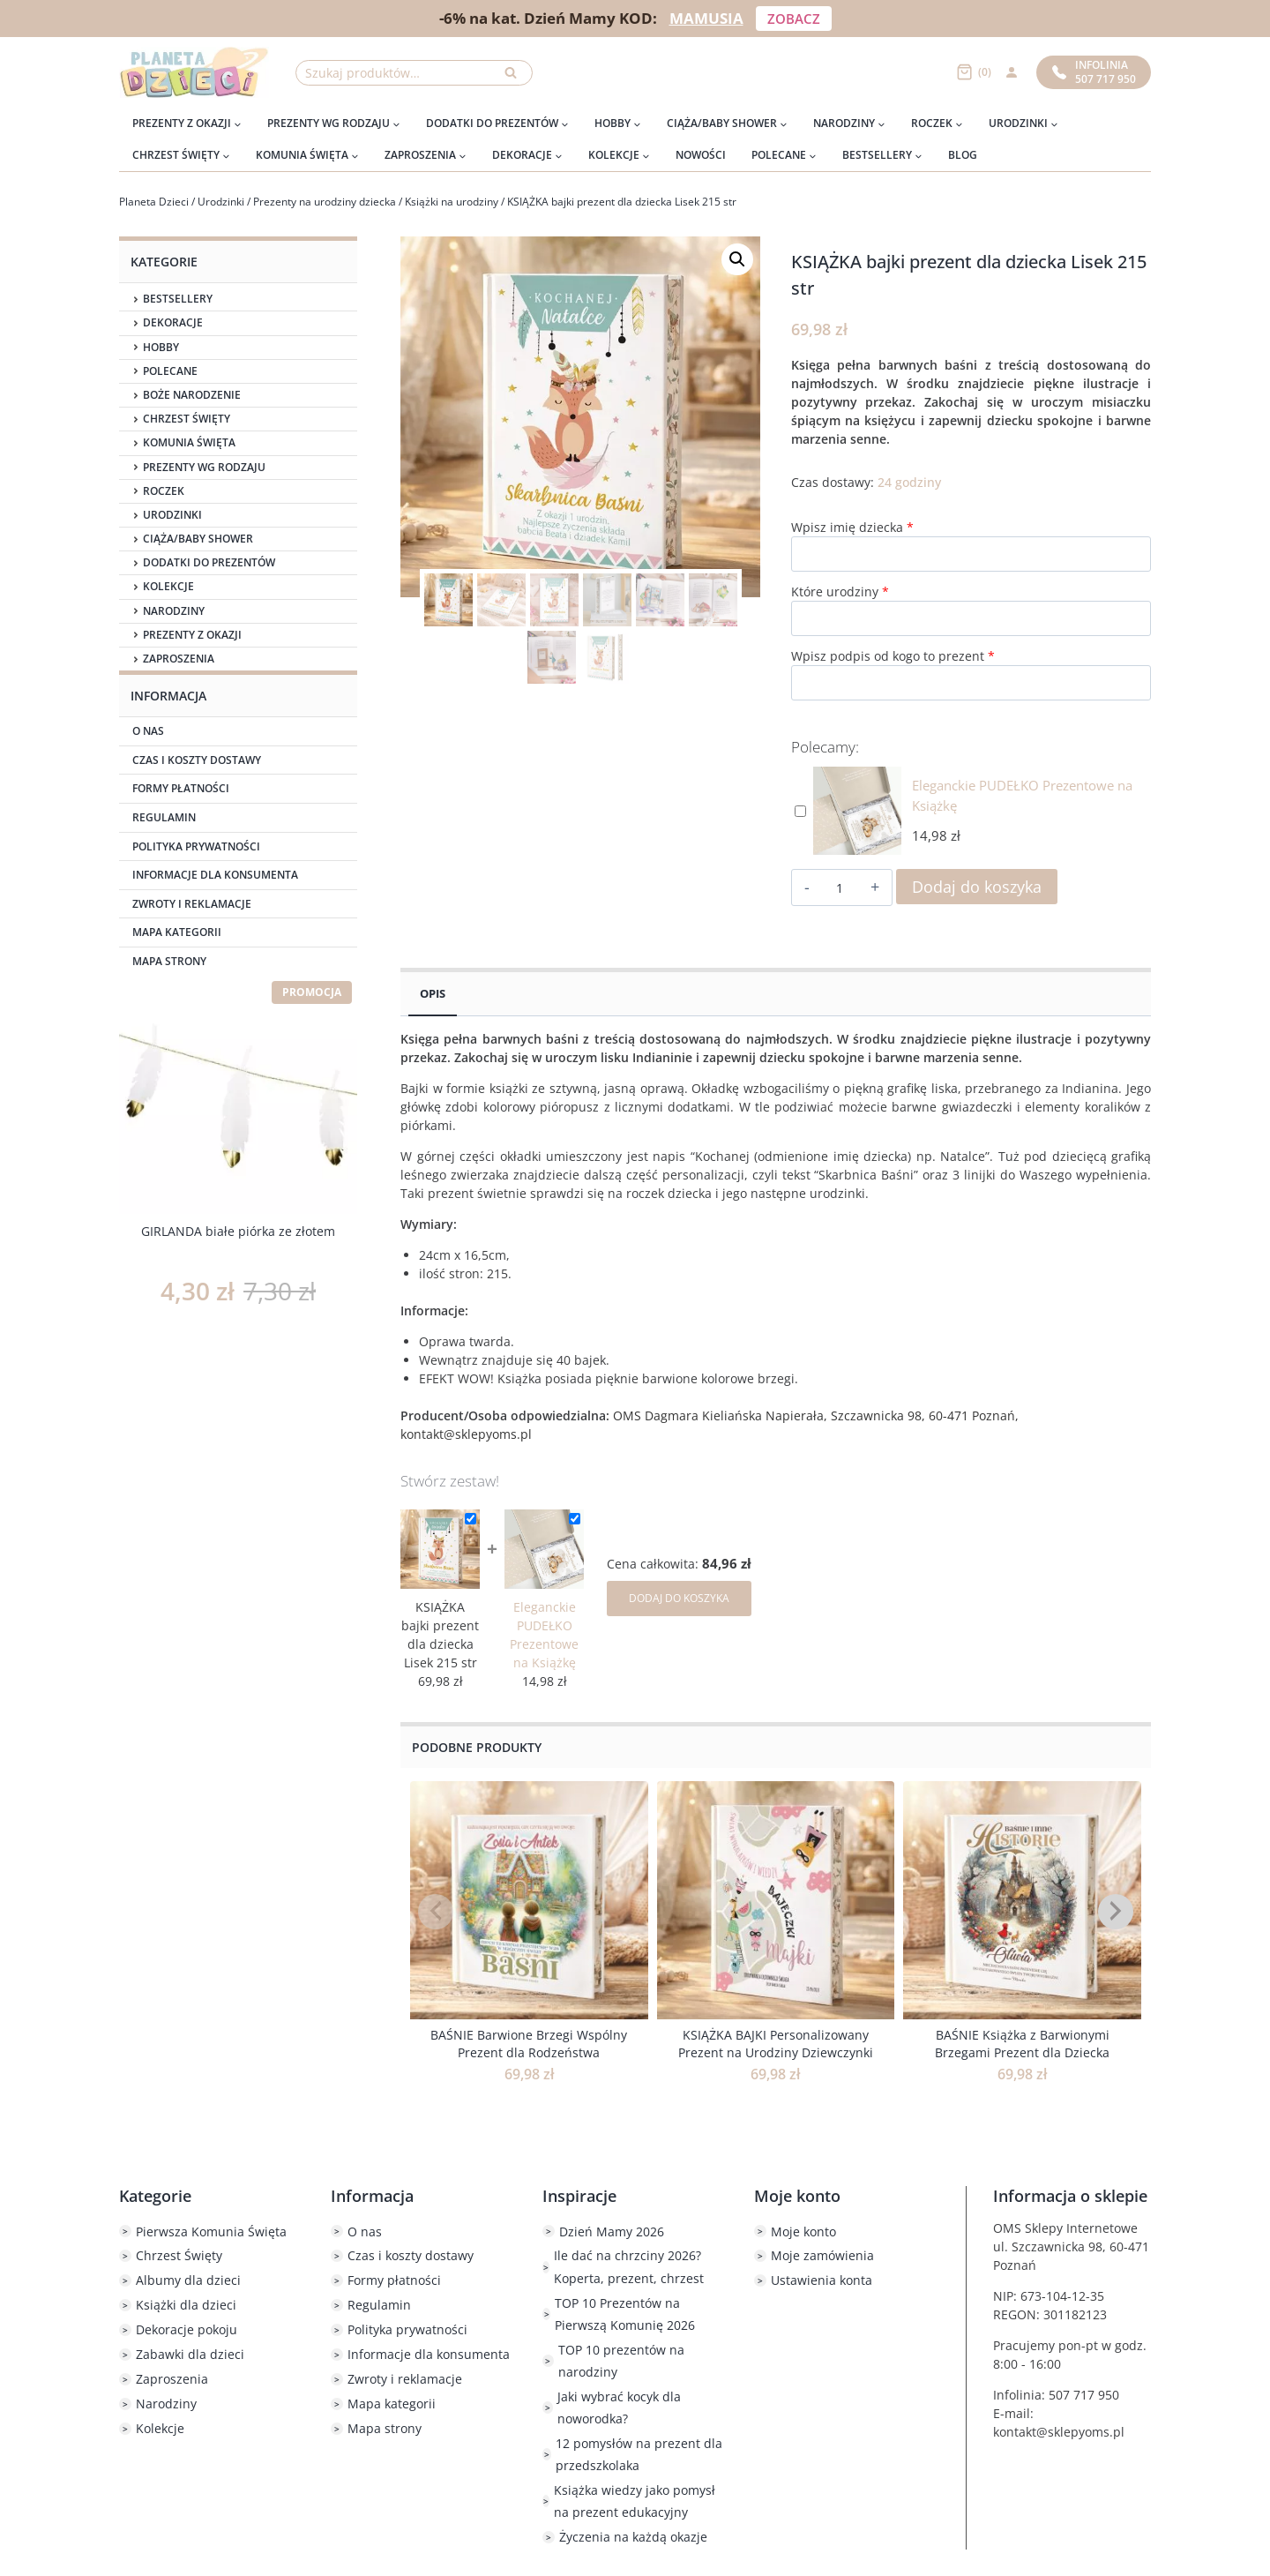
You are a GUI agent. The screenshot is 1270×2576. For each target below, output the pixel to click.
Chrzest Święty (186, 419)
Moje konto (803, 2231)
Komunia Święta (189, 443)
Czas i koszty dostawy (196, 760)
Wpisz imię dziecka (852, 527)
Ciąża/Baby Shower (198, 539)
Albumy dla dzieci (188, 2280)
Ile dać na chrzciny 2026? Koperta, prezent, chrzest (629, 2266)
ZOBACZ (793, 18)
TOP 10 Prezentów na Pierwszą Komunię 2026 (625, 2314)
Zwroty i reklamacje (191, 903)
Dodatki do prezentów (209, 563)
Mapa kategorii (176, 932)
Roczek (163, 491)
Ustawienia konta (821, 2280)
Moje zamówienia (822, 2255)
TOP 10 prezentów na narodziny (621, 2360)
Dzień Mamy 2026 (611, 2231)
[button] (737, 259)
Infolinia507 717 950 (1094, 71)
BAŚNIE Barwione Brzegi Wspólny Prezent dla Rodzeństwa (528, 2043)
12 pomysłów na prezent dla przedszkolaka (639, 2454)
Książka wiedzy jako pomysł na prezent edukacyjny (634, 2501)
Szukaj (516, 77)
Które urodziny (840, 591)
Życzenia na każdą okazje (633, 2536)
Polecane (170, 371)
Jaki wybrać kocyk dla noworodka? (619, 2407)
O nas (148, 730)
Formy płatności (180, 788)
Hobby (161, 348)
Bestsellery (178, 299)
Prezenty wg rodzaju (204, 468)
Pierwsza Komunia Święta (211, 2231)
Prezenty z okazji (192, 635)
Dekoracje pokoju (186, 2329)
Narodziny (174, 611)
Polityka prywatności (196, 846)
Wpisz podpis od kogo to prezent (893, 656)
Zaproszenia (178, 659)
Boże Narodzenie (192, 395)
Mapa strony (169, 961)
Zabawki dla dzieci (190, 2354)
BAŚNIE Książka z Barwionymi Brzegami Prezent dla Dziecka (1022, 2043)
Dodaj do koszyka (977, 886)
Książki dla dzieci (186, 2304)
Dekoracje (173, 323)
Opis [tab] (432, 993)
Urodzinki (172, 515)
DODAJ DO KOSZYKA (679, 1598)
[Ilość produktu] (840, 888)
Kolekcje (168, 587)
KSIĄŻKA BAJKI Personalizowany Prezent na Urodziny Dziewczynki (775, 2043)
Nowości (701, 154)
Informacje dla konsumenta (215, 874)
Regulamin (164, 817)
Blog (962, 154)
